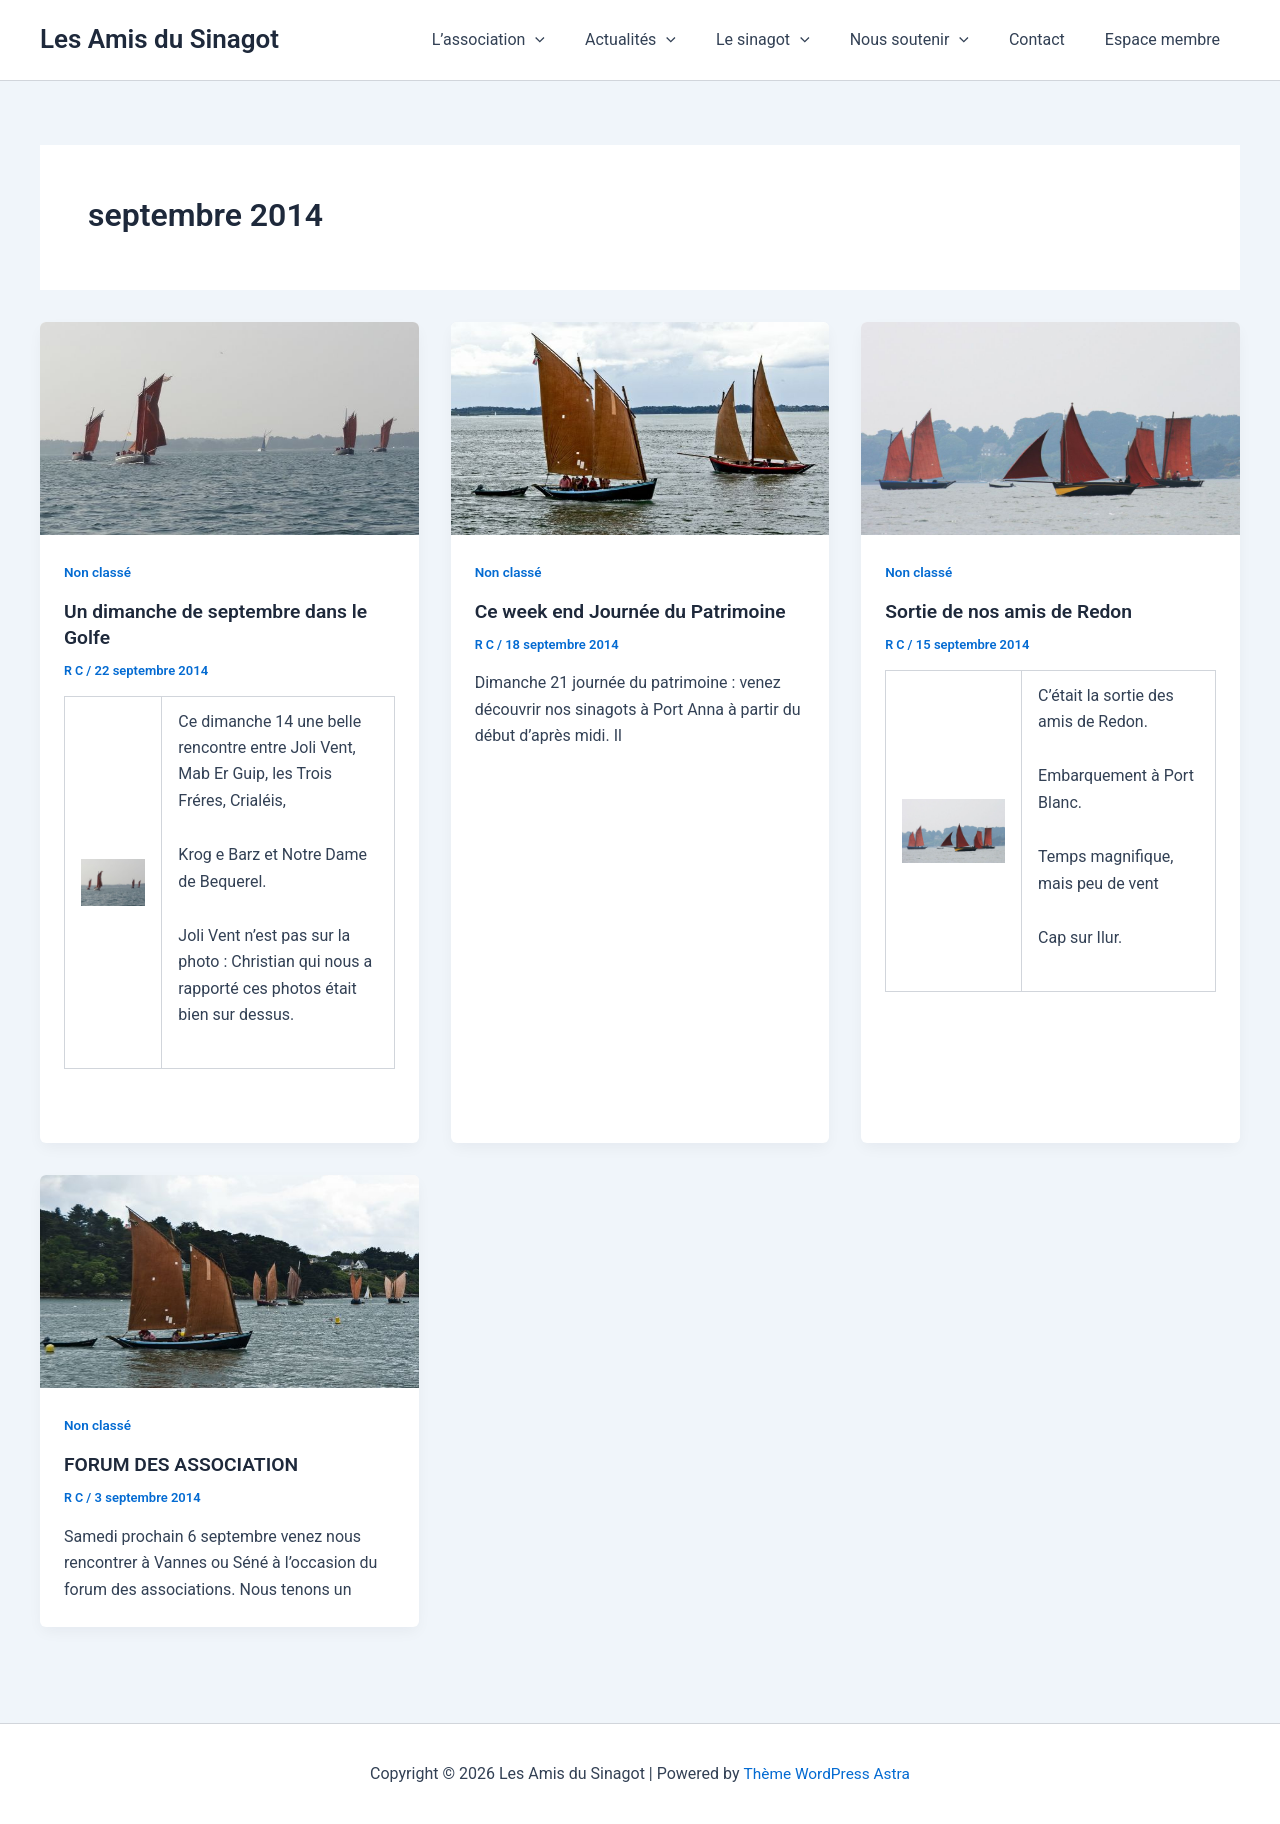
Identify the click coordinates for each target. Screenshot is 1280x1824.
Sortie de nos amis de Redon (1013, 611)
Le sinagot (791, 40)
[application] (579, 40)
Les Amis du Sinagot (159, 39)
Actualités (666, 40)
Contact (1049, 39)
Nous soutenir (929, 40)
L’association (532, 40)
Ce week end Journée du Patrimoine (636, 611)
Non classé (99, 572)
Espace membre (1166, 39)
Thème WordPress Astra (826, 1773)
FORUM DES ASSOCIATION (185, 1464)
